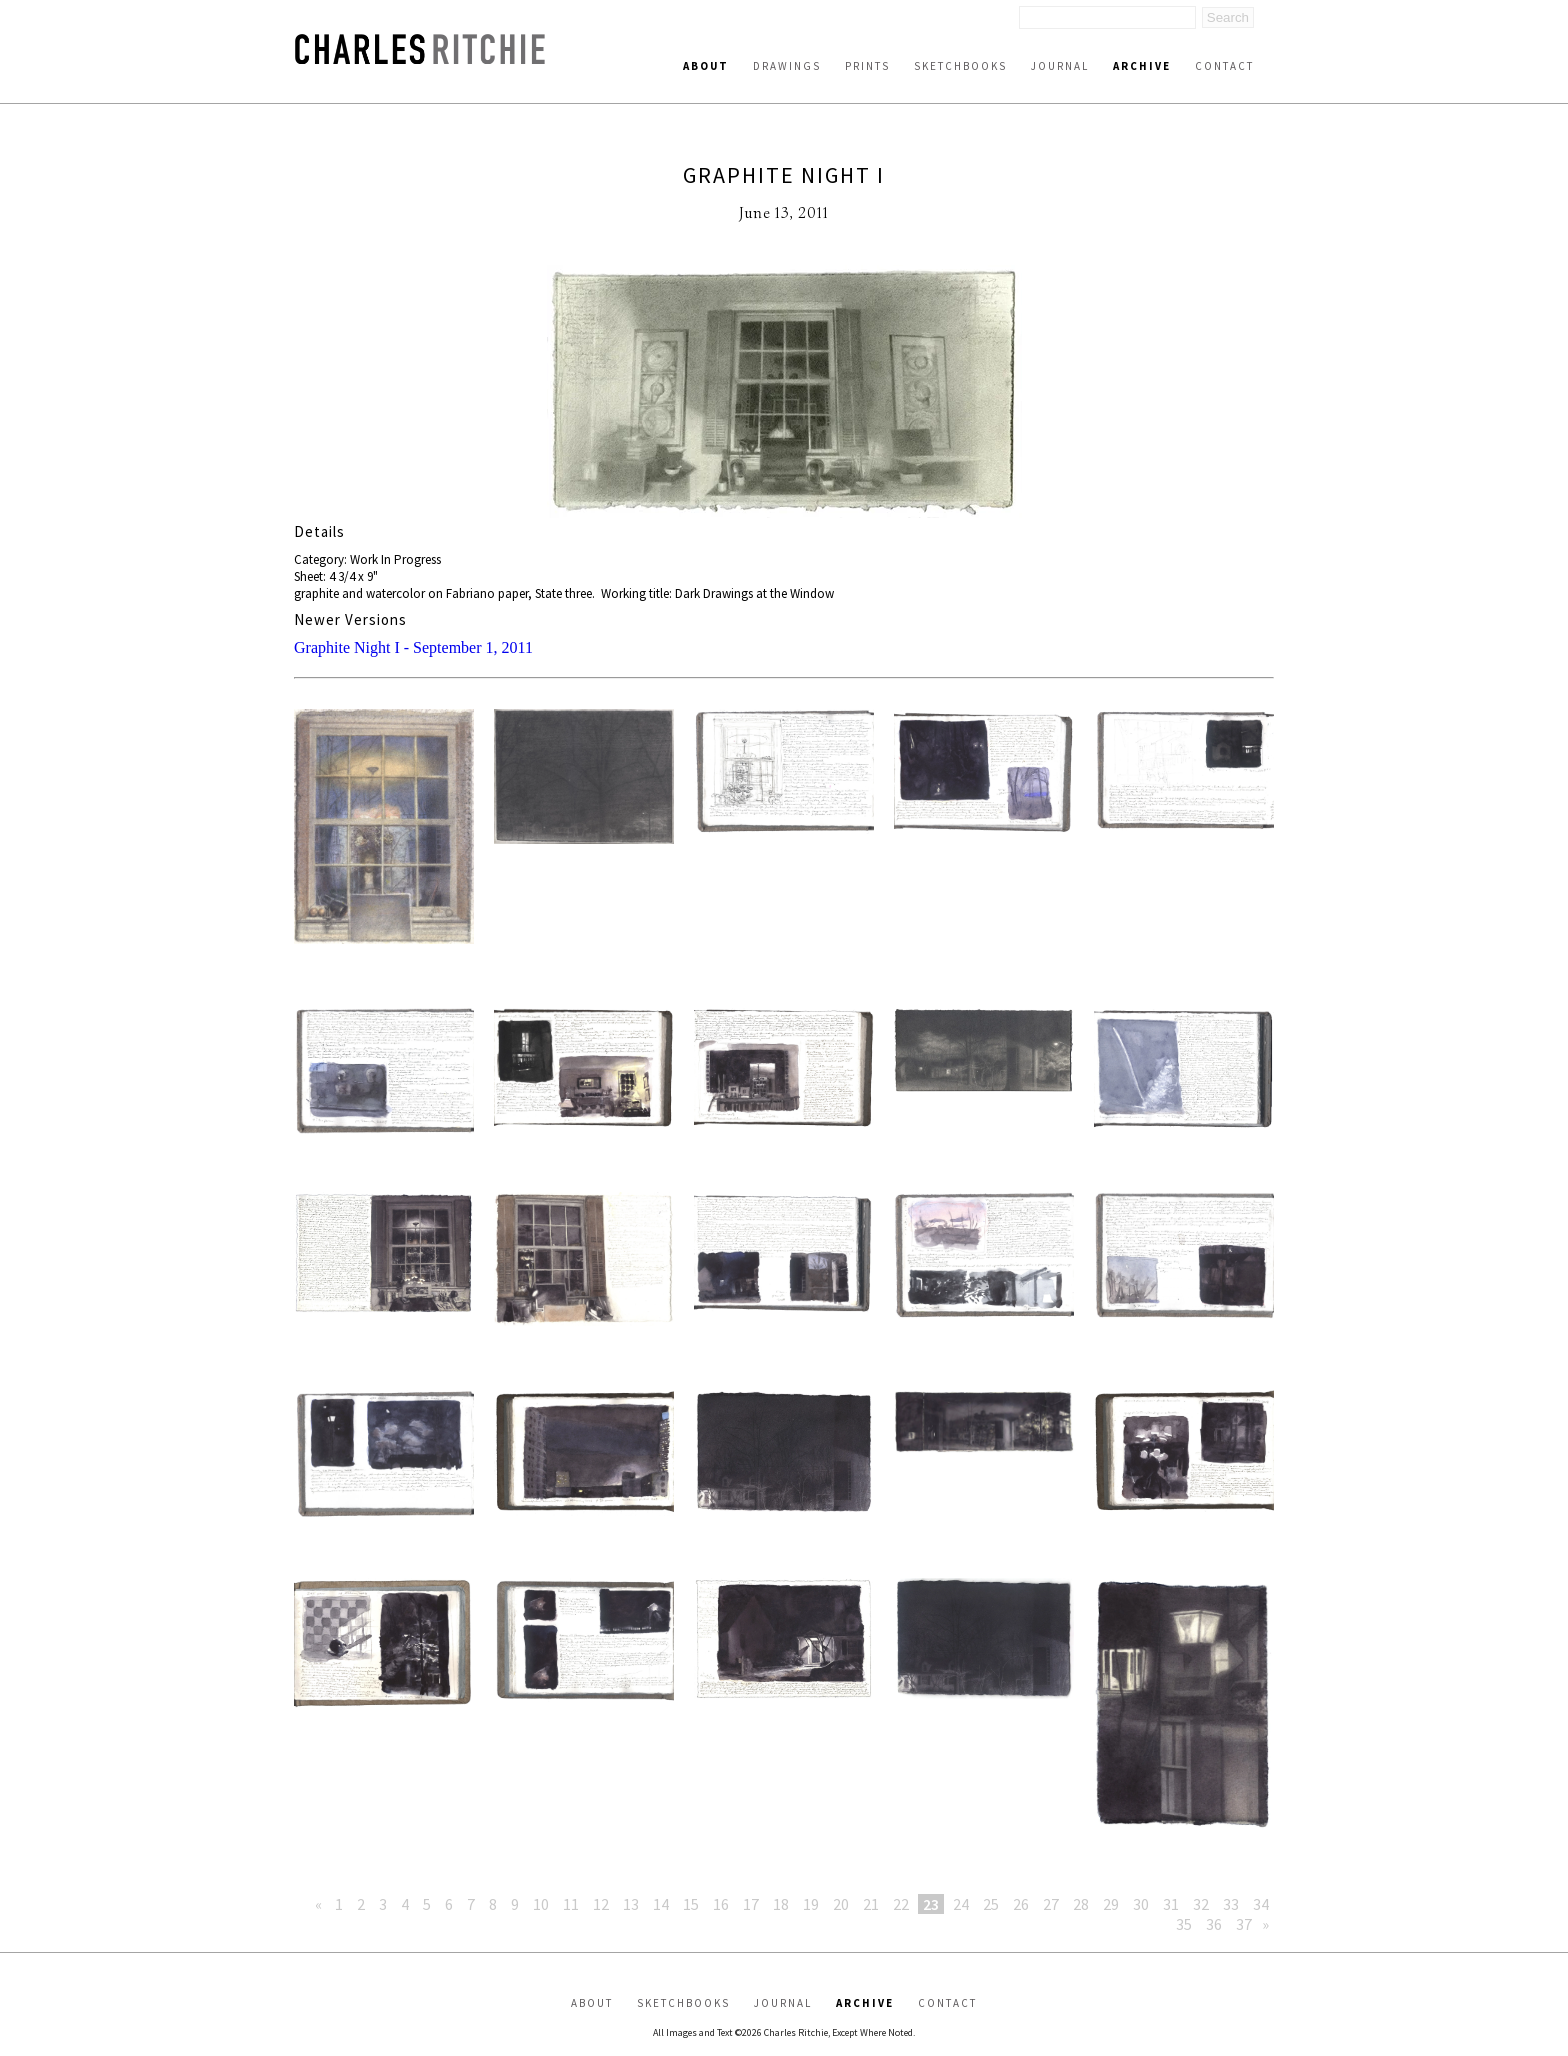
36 (1214, 1924)
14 (661, 1904)
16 (721, 1904)
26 (1021, 1904)
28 (1081, 1904)
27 (1051, 1904)
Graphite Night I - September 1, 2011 (413, 647)
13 (631, 1904)
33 (1231, 1904)
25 (991, 1904)
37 (1244, 1924)
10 (541, 1904)
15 (691, 1904)
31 (1171, 1904)
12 (601, 1904)
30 (1141, 1904)
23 (931, 1904)
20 (841, 1904)
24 (961, 1904)
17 (751, 1904)
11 (571, 1904)
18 (781, 1904)
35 (1184, 1924)
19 (811, 1904)
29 (1111, 1904)
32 (1201, 1904)
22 (901, 1904)
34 (1261, 1904)
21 (871, 1904)
